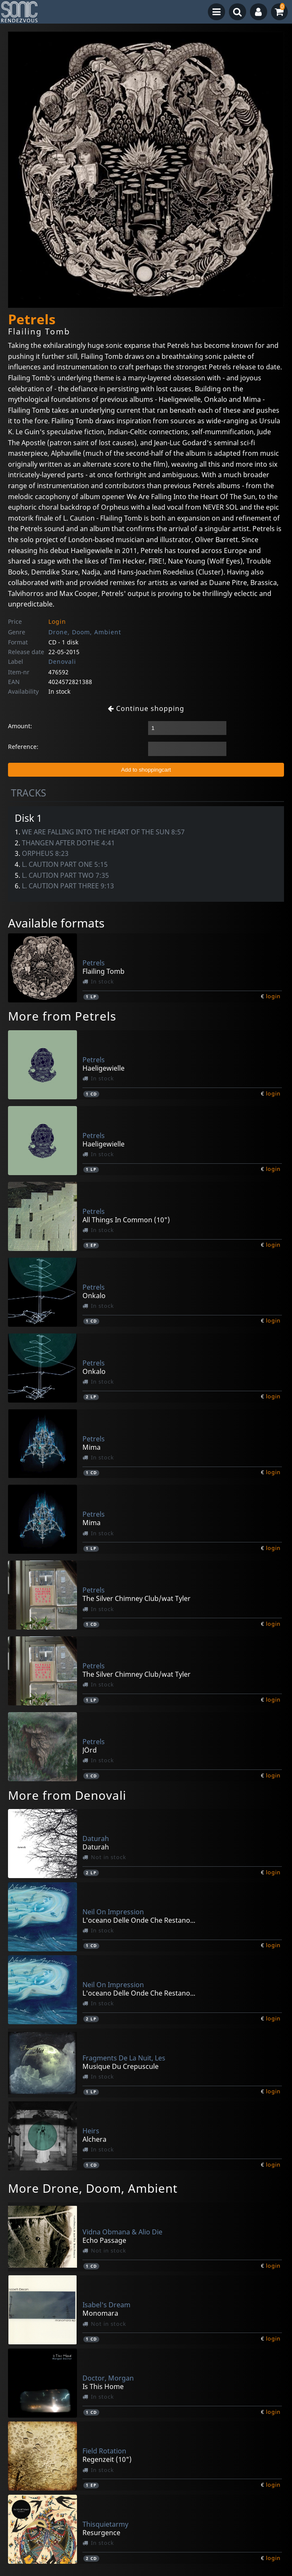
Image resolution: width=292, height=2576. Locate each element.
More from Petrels (62, 1016)
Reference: (23, 747)
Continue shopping (146, 708)
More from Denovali (67, 1795)
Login (57, 621)
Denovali (62, 661)
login (273, 996)
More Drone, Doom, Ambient (93, 2188)
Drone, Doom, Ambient (84, 632)
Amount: (20, 726)
